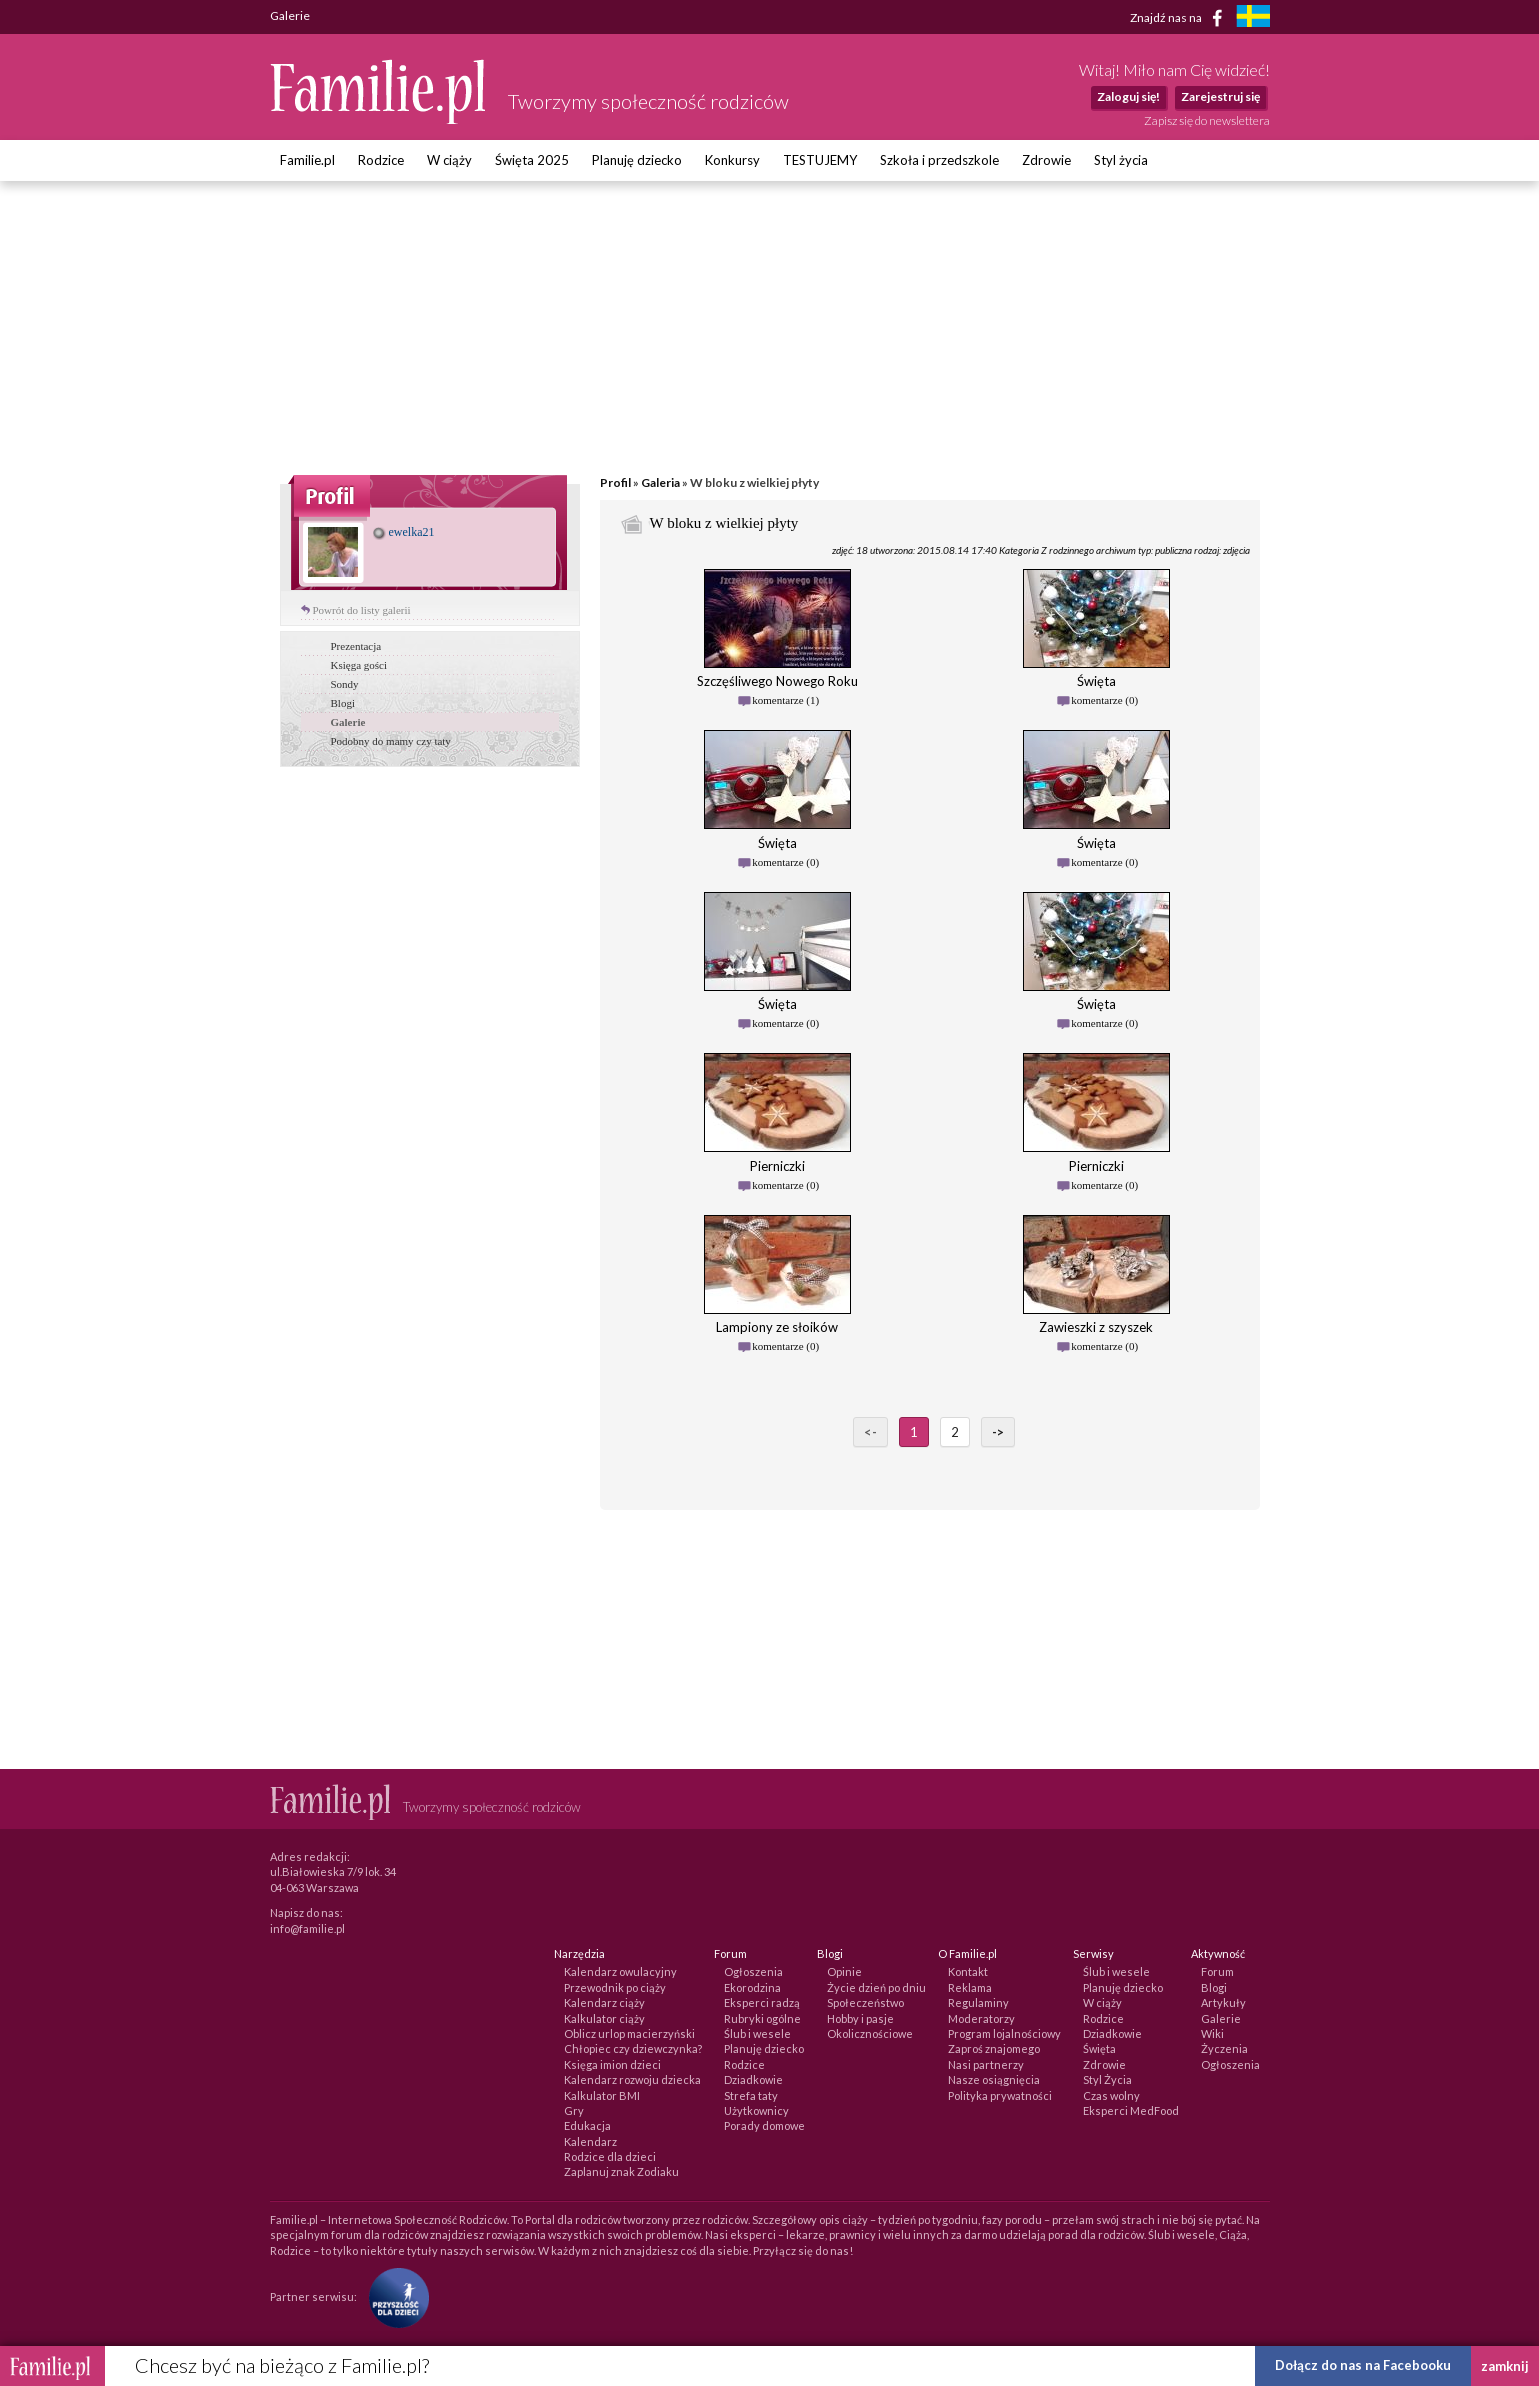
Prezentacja (356, 646)
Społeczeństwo (865, 2002)
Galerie (348, 722)
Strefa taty (751, 2095)
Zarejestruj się (1220, 96)
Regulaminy (978, 2002)
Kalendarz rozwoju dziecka (632, 2079)
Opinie (844, 1971)
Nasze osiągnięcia (994, 2079)
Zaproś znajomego (994, 2048)
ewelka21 (404, 532)
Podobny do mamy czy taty (391, 741)
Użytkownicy (756, 2110)
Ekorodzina (752, 1987)
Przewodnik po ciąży (615, 1987)
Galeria (660, 482)
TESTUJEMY (820, 160)
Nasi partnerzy (986, 2064)
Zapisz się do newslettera (1207, 120)
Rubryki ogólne (762, 2018)
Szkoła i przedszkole (939, 160)
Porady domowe (764, 2125)
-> (998, 1432)
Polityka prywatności (1000, 2095)
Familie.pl (307, 160)
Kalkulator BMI (602, 2095)
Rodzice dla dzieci (610, 2156)
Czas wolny (1111, 2095)
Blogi (343, 703)
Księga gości (359, 665)
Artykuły (1223, 2002)
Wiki (1212, 2033)
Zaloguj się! (1128, 96)
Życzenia (1224, 2048)
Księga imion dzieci (612, 2064)
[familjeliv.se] (1253, 18)
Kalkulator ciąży (604, 2018)
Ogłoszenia (753, 1971)
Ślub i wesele (757, 2033)
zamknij (1505, 2366)
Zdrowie (1046, 160)
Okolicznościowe (870, 2033)
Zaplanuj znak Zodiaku (621, 2171)
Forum (1217, 1971)
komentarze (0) (1104, 700)
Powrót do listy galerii (362, 610)
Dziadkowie (753, 2079)
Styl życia (1121, 160)
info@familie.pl (307, 1928)
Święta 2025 (532, 160)
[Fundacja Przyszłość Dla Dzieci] (394, 2296)
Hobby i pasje (860, 2018)
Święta (1099, 2048)
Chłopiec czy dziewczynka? (633, 2048)
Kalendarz (590, 2141)
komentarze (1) (785, 700)
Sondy (345, 684)
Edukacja (587, 2125)
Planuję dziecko (637, 160)
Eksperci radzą (762, 2002)
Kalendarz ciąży (604, 2002)
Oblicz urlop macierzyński (629, 2033)
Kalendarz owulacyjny (620, 1971)
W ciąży (449, 160)
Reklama (970, 1987)
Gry (574, 2110)
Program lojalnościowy (1004, 2033)
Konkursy (732, 160)
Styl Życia (1107, 2079)
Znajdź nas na (1179, 18)
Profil (615, 482)
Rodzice (381, 160)
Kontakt (968, 1971)
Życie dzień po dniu (876, 1987)
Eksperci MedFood (1131, 2110)
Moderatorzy (981, 2018)
